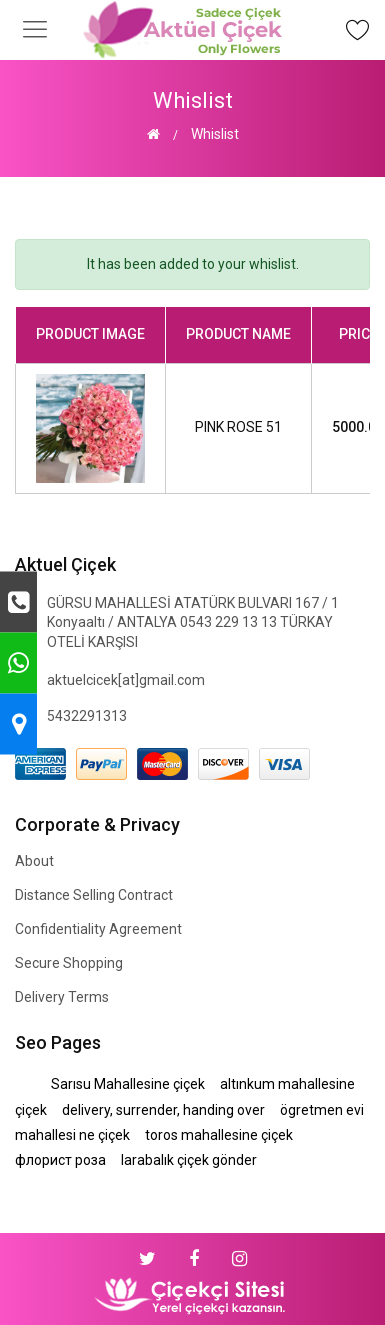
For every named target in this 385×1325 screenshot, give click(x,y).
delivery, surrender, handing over (163, 1110)
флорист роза (60, 1160)
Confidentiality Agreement (98, 929)
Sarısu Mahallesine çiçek (128, 1084)
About (34, 861)
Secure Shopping (69, 963)
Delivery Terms (62, 997)
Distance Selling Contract (94, 895)
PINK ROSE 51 (238, 427)
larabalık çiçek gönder (189, 1160)
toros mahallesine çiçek (219, 1135)
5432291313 (87, 716)
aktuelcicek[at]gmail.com (126, 680)
